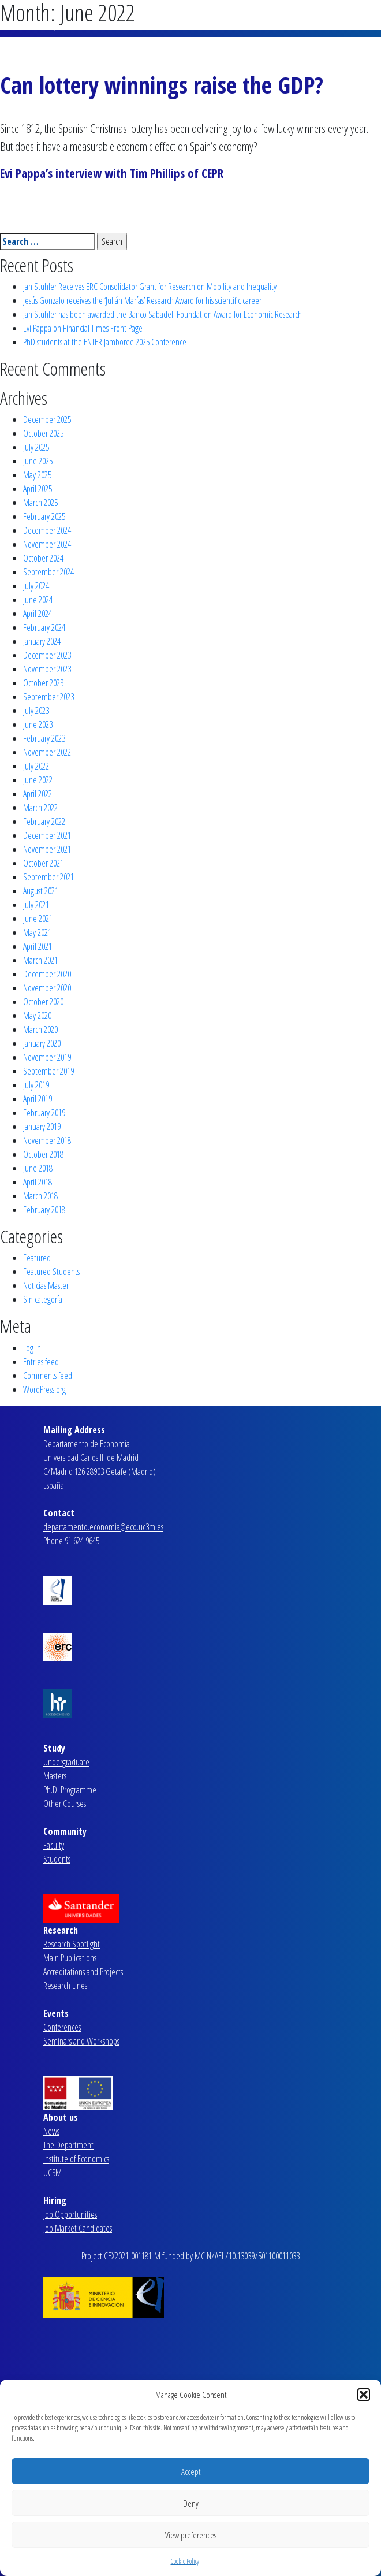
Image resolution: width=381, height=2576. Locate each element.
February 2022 (44, 821)
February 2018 (44, 1209)
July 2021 (36, 904)
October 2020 (43, 1001)
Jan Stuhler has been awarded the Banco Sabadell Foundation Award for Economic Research (162, 314)
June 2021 (38, 918)
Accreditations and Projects (83, 1971)
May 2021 (37, 932)
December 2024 (47, 530)
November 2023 (47, 669)
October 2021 (43, 863)
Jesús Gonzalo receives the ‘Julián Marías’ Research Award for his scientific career (142, 300)
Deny (191, 2503)
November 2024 (47, 544)
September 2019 (48, 1071)
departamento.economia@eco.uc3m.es (103, 1527)
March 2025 (40, 502)
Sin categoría (42, 1299)
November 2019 (47, 1057)
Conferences (62, 2027)
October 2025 (43, 433)
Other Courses (64, 1803)
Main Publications (69, 1957)
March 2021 (40, 960)
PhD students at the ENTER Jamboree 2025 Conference (104, 342)
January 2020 (42, 1043)
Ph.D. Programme (69, 1789)
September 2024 (48, 572)
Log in (32, 1347)
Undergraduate (66, 1762)
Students (56, 1859)
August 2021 (40, 890)
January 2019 (42, 1126)
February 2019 (44, 1112)
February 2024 (44, 627)
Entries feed (41, 1361)
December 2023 (47, 655)
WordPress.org (44, 1389)
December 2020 (47, 974)
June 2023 (38, 724)
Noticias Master (46, 1285)
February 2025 (44, 516)
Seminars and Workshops (81, 2041)
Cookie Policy (185, 2561)
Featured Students (51, 1271)
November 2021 (47, 849)
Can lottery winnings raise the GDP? (161, 85)
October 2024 (43, 558)
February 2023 (44, 738)
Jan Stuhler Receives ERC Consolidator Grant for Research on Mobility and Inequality (150, 286)
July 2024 (36, 585)
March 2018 (40, 1196)
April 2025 (37, 488)
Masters (54, 1776)
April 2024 (37, 613)
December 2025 (47, 419)
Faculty (53, 1845)
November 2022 (47, 752)
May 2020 (37, 1015)
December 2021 (47, 835)
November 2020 (47, 988)
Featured (37, 1257)
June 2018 (38, 1168)
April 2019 (37, 1098)
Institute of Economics (76, 2159)
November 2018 (47, 1140)
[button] (363, 2394)
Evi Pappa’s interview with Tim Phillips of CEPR (111, 173)
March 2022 (40, 807)
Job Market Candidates (77, 2228)
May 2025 (37, 475)
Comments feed (47, 1375)
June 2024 (38, 599)
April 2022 (37, 793)
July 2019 (36, 1085)
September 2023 (48, 696)
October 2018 (43, 1154)
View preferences (190, 2535)
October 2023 (43, 682)
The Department (68, 2145)
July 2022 (36, 766)
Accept (190, 2471)
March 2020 (40, 1029)
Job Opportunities (70, 2214)
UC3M (52, 2172)
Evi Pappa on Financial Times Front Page (83, 328)
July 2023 (36, 710)
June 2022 (38, 780)
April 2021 (37, 946)
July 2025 (36, 447)
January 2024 (42, 641)
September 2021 (48, 877)
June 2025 (38, 461)
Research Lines (65, 1985)
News (51, 2131)
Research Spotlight (71, 1944)
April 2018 (37, 1182)
